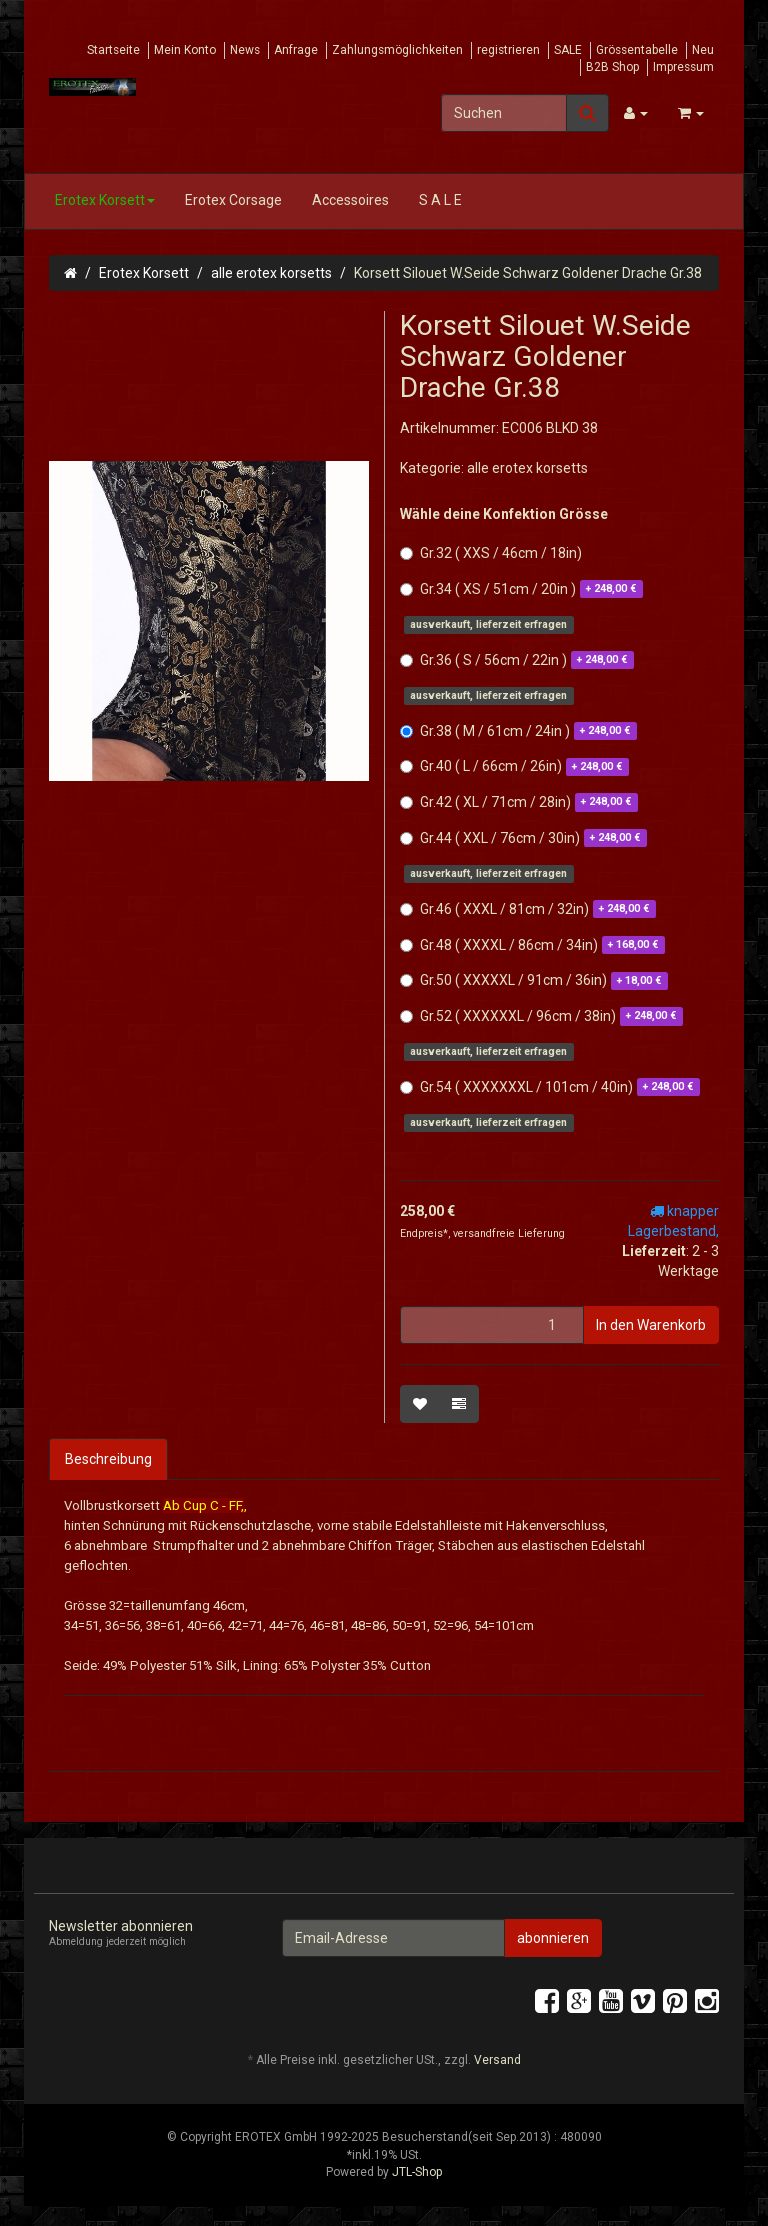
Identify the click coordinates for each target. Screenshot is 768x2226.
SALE (568, 50)
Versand (497, 2060)
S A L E (440, 200)
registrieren (508, 50)
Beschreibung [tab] (108, 1459)
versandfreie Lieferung (509, 1233)
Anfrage (296, 50)
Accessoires (350, 200)
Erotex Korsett (105, 200)
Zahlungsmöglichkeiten (397, 50)
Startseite (113, 50)
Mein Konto (185, 50)
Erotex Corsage (233, 200)
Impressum (683, 67)
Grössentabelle (637, 50)
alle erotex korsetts (271, 273)
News (245, 50)
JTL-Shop (417, 2172)
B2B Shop (612, 67)
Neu (703, 50)
